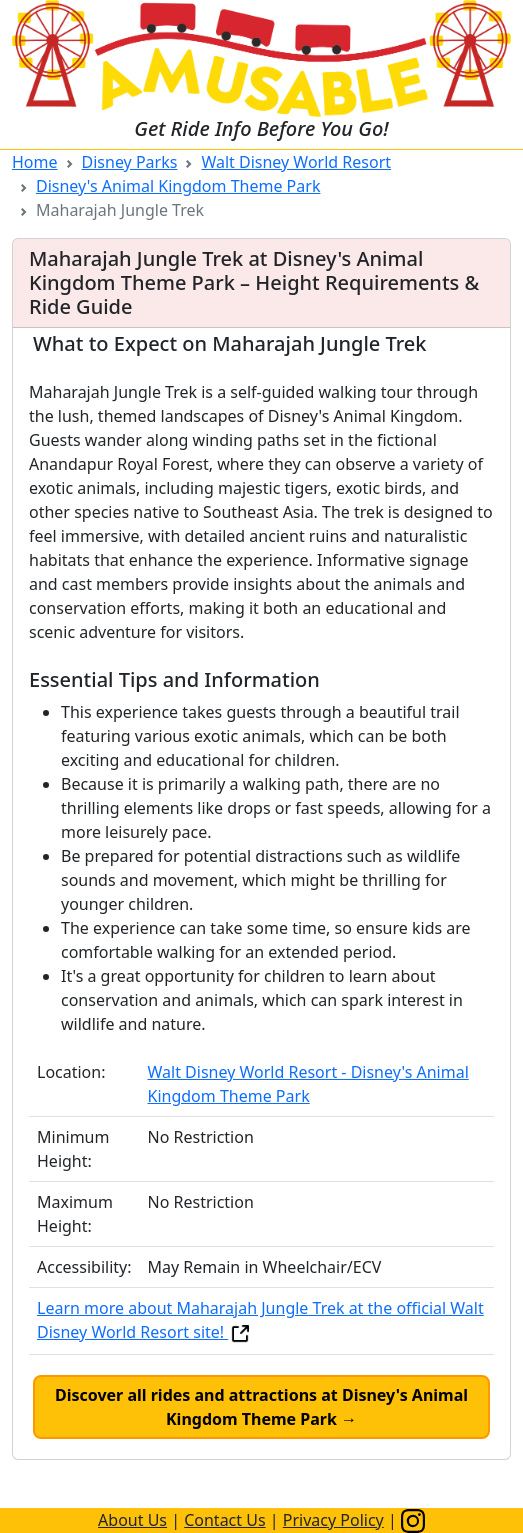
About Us (132, 1520)
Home (35, 162)
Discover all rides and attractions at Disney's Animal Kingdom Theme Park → (261, 1407)
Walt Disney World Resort (296, 162)
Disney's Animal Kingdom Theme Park (178, 186)
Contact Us (224, 1520)
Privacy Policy (333, 1520)
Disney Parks (130, 162)
